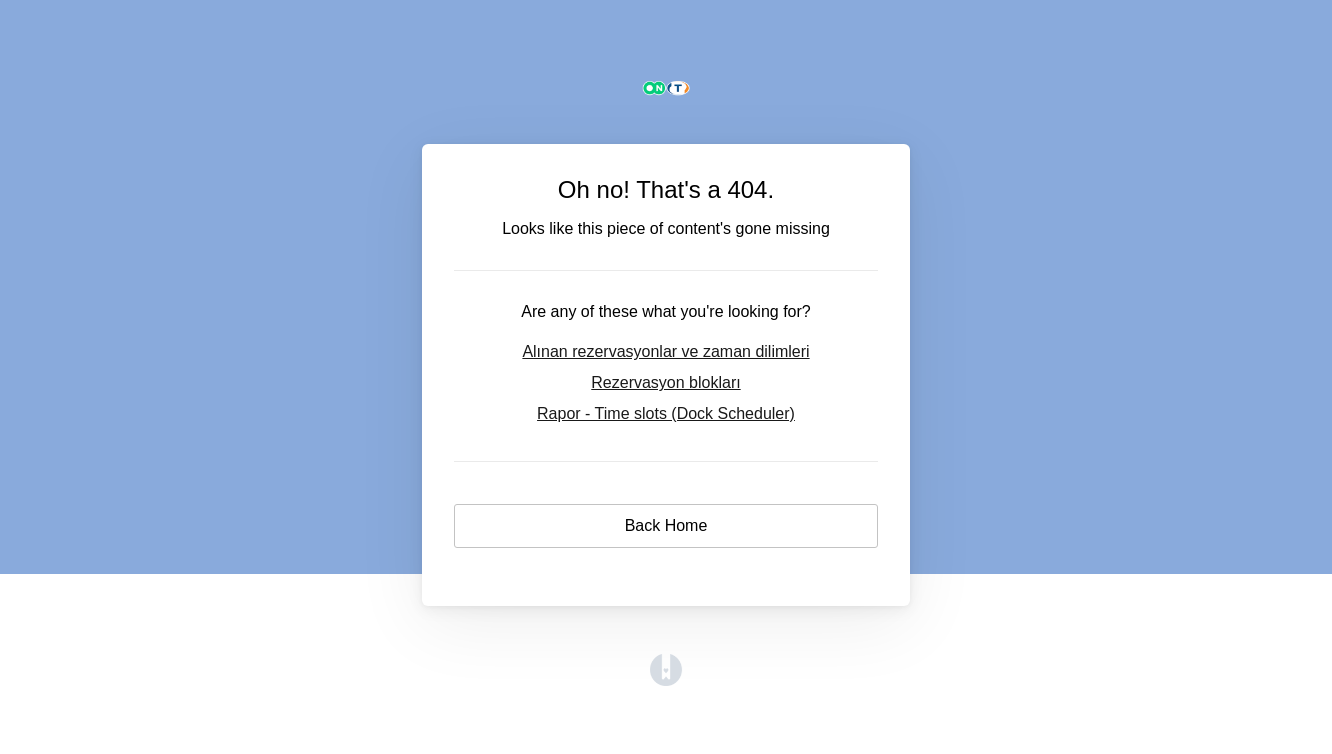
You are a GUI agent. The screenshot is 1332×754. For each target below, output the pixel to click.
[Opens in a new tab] (666, 680)
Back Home (666, 525)
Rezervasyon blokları (665, 382)
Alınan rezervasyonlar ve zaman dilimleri (665, 351)
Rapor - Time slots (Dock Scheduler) (666, 413)
